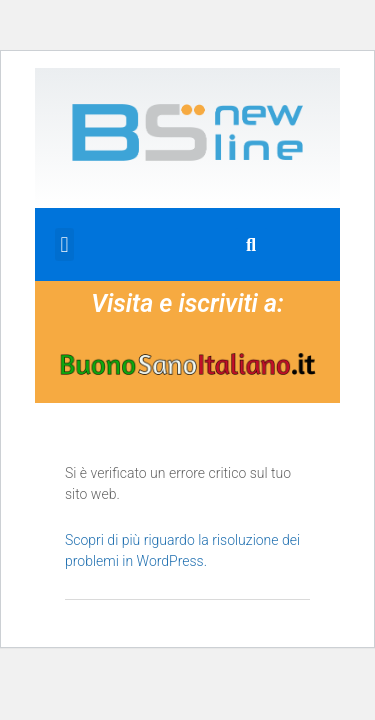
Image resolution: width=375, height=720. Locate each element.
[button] (64, 244)
